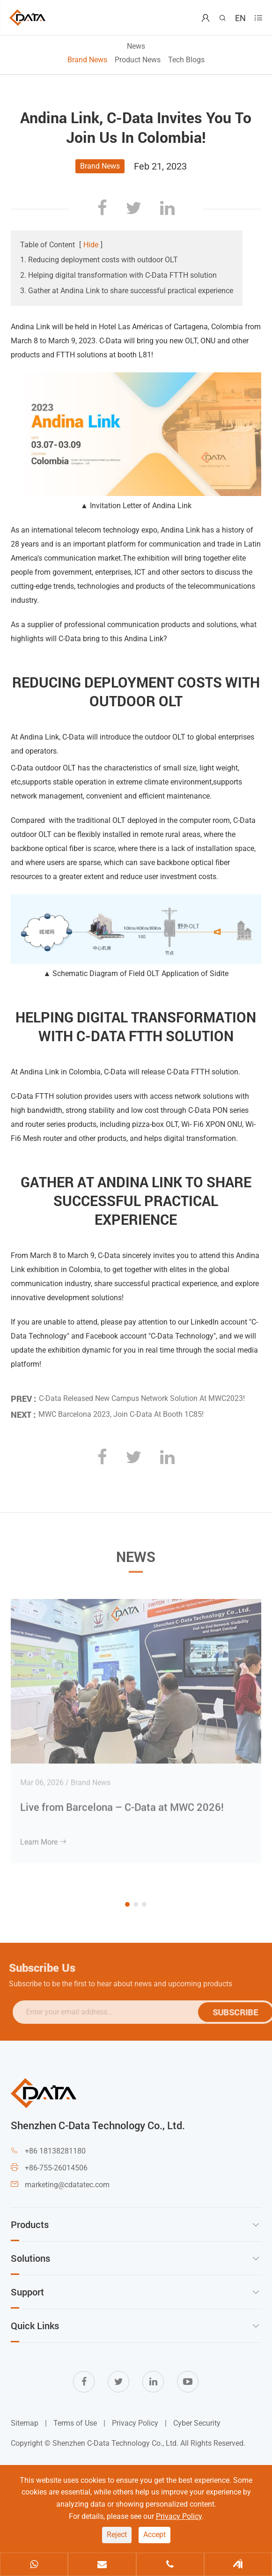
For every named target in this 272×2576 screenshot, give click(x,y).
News (136, 46)
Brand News (87, 59)
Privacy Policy (135, 2423)
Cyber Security (197, 2423)
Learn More (43, 1836)
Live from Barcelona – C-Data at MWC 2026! (122, 1801)
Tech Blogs (186, 59)
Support (27, 2292)
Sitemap (24, 2423)
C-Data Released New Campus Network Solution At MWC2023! (142, 1393)
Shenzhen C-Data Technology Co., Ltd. (115, 2443)
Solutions (30, 2258)
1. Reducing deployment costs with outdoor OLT (99, 259)
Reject (117, 2534)
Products (30, 2224)
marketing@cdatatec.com (67, 2184)
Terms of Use (75, 2423)
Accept (154, 2534)
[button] (127, 1904)
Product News (138, 59)
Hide (90, 244)
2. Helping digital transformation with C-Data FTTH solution (118, 275)
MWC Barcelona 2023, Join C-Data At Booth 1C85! (121, 1409)
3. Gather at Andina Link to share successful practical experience (126, 290)
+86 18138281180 (55, 2151)
